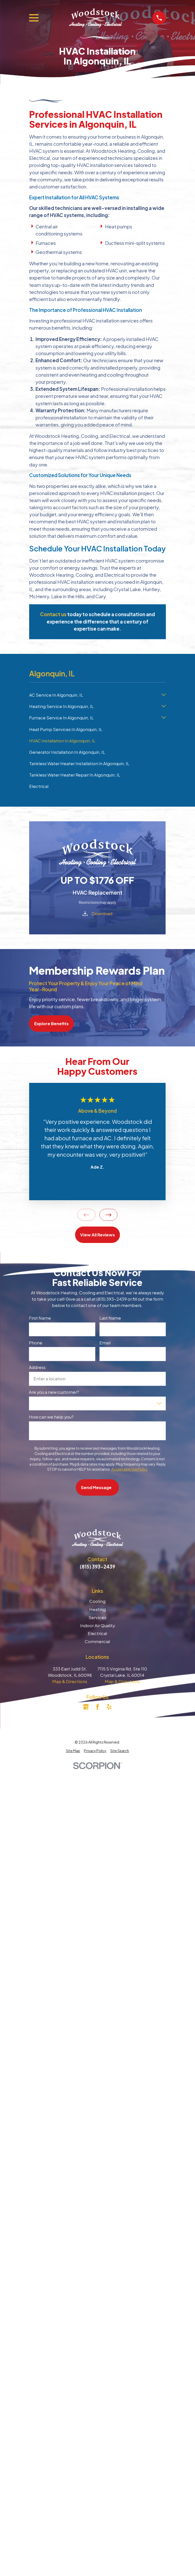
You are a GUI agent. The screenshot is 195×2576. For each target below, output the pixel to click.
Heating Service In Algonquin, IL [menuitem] (61, 706)
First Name (40, 1317)
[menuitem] (73, 1751)
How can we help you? (51, 1417)
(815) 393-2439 (97, 1567)
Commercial (97, 1641)
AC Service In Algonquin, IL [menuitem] (56, 695)
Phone (36, 1342)
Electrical (97, 1633)
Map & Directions (69, 1681)
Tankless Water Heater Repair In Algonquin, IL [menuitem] (74, 775)
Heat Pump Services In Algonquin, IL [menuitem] (65, 729)
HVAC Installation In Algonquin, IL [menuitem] (62, 740)
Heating (97, 1609)
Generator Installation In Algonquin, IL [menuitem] (67, 752)
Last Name (110, 1317)
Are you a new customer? (54, 1392)
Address (37, 1367)
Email (105, 1342)
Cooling (97, 1601)
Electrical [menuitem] (38, 786)
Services (97, 1617)
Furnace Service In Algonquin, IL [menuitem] (61, 717)
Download (102, 913)
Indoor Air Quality (97, 1625)
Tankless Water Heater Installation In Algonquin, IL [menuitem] (79, 763)
